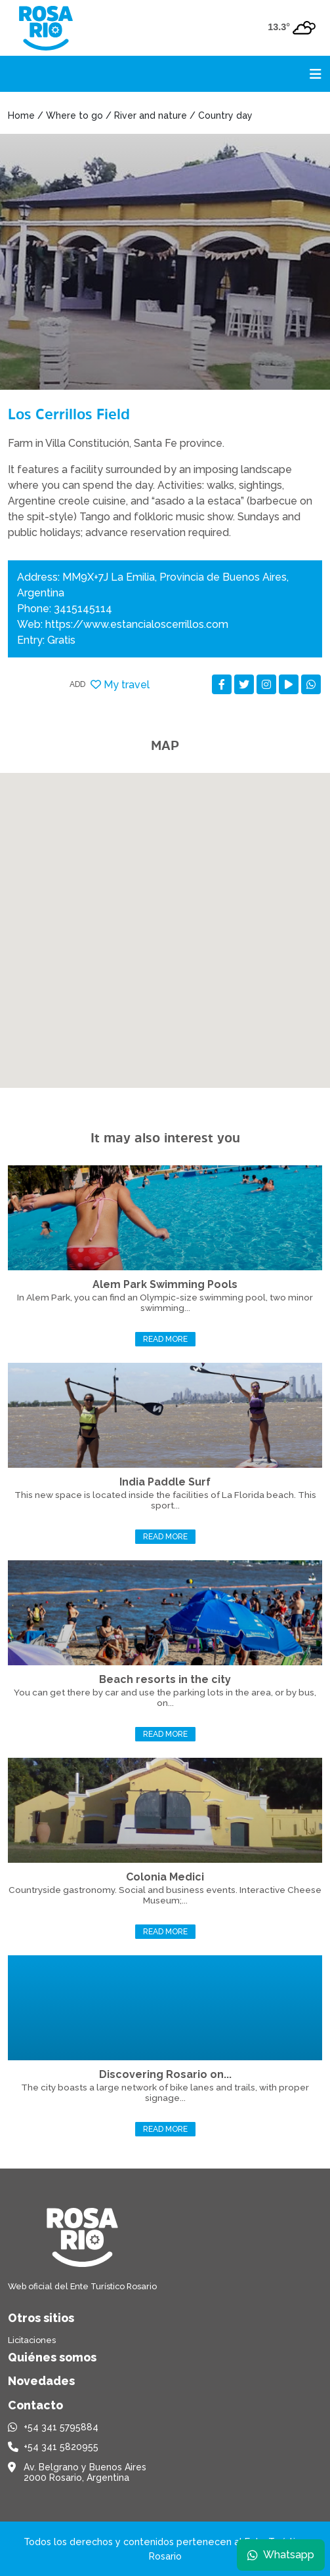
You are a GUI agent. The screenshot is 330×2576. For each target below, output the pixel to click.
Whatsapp (280, 2554)
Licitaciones (32, 2340)
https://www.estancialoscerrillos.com (136, 624)
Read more (165, 1339)
